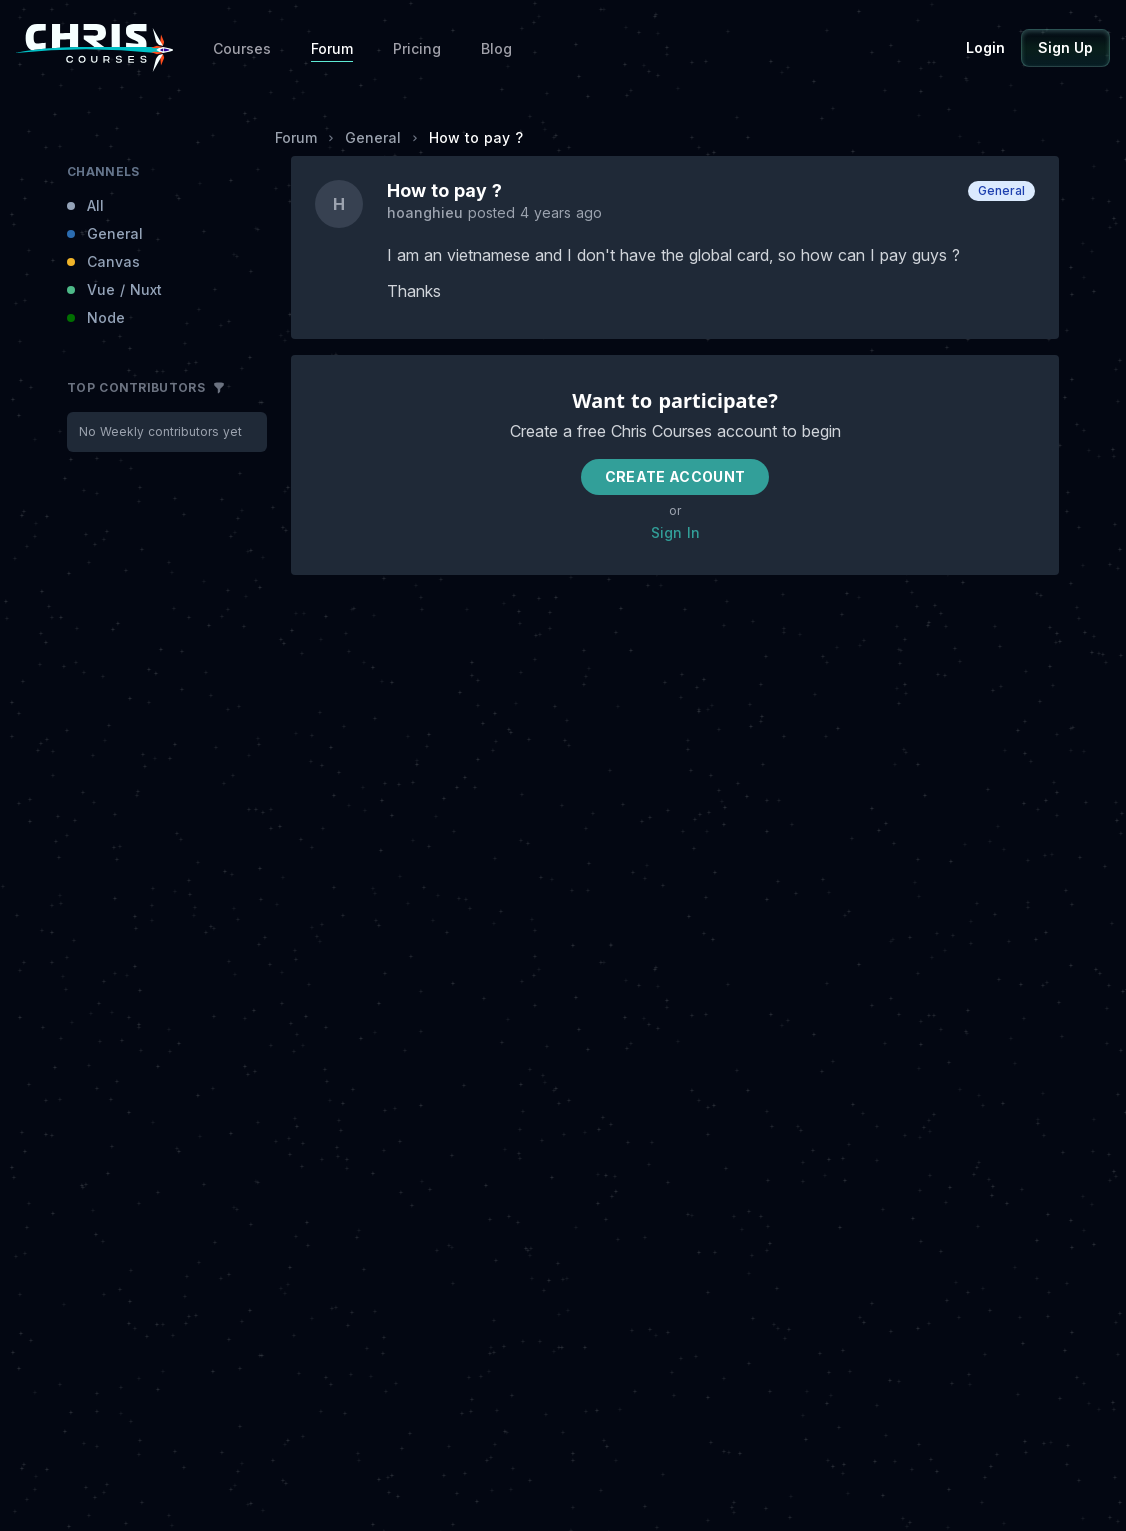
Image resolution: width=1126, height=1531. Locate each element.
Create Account (675, 476)
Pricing (417, 48)
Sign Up (1065, 47)
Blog (496, 48)
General (373, 137)
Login (985, 47)
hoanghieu (427, 212)
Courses (242, 48)
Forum (332, 48)
